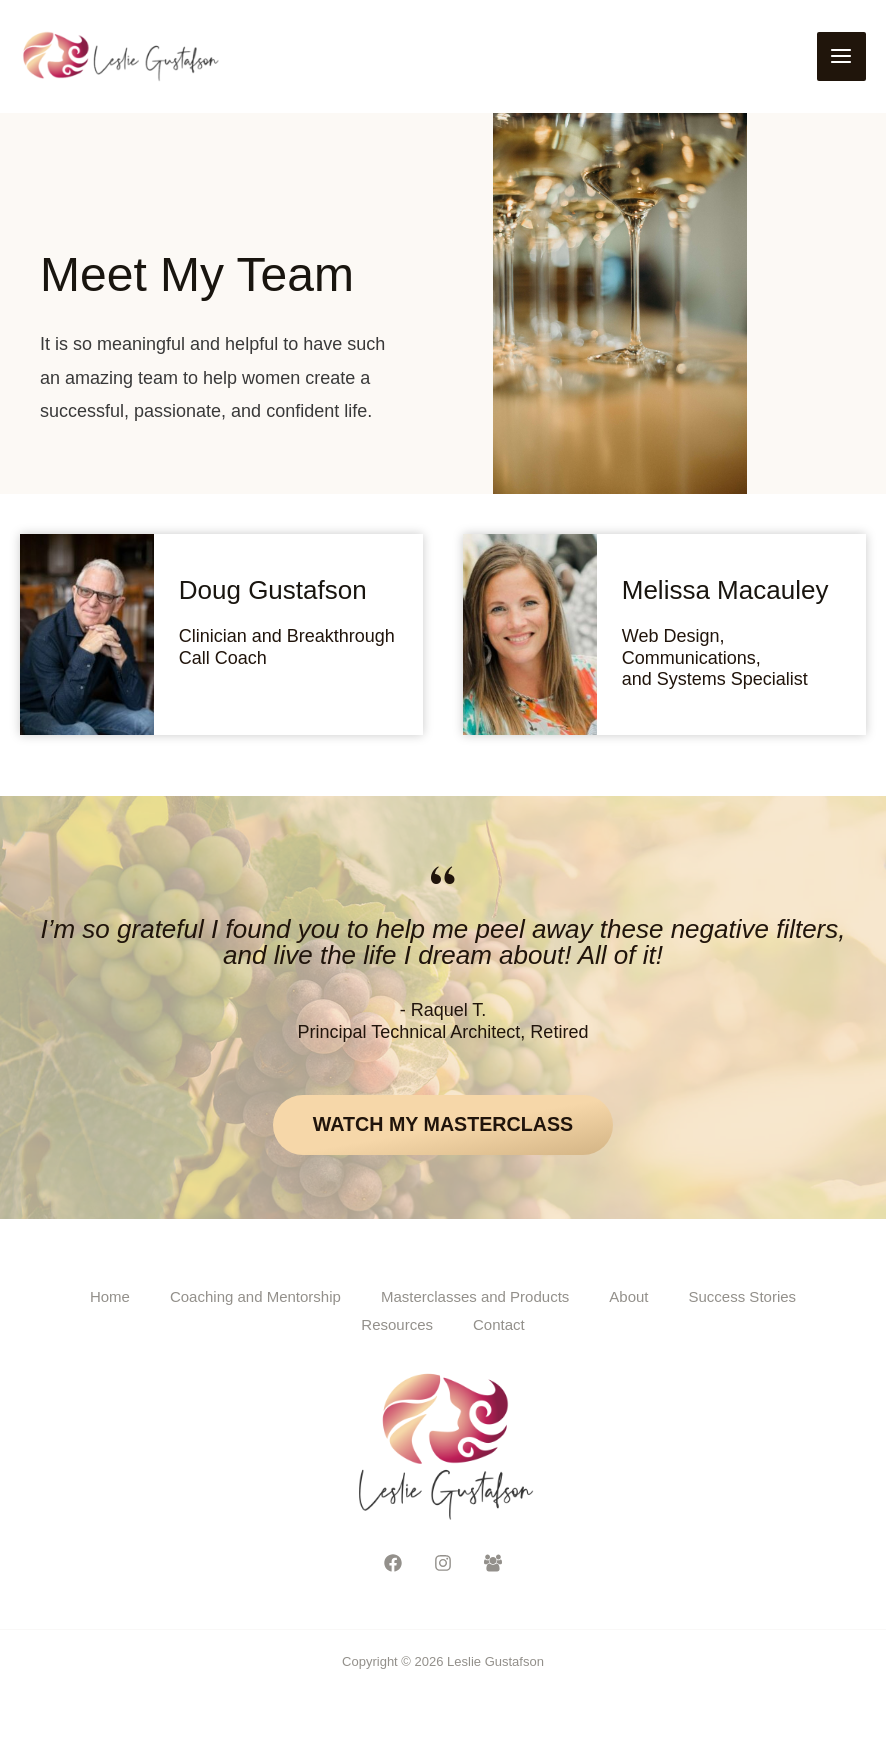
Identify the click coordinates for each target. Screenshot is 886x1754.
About (628, 1299)
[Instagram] (443, 1566)
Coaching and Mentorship (255, 1299)
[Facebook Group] (493, 1566)
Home (110, 1299)
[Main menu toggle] (841, 57)
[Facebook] (393, 1566)
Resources (397, 1327)
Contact (499, 1327)
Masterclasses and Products (475, 1299)
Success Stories (743, 1299)
